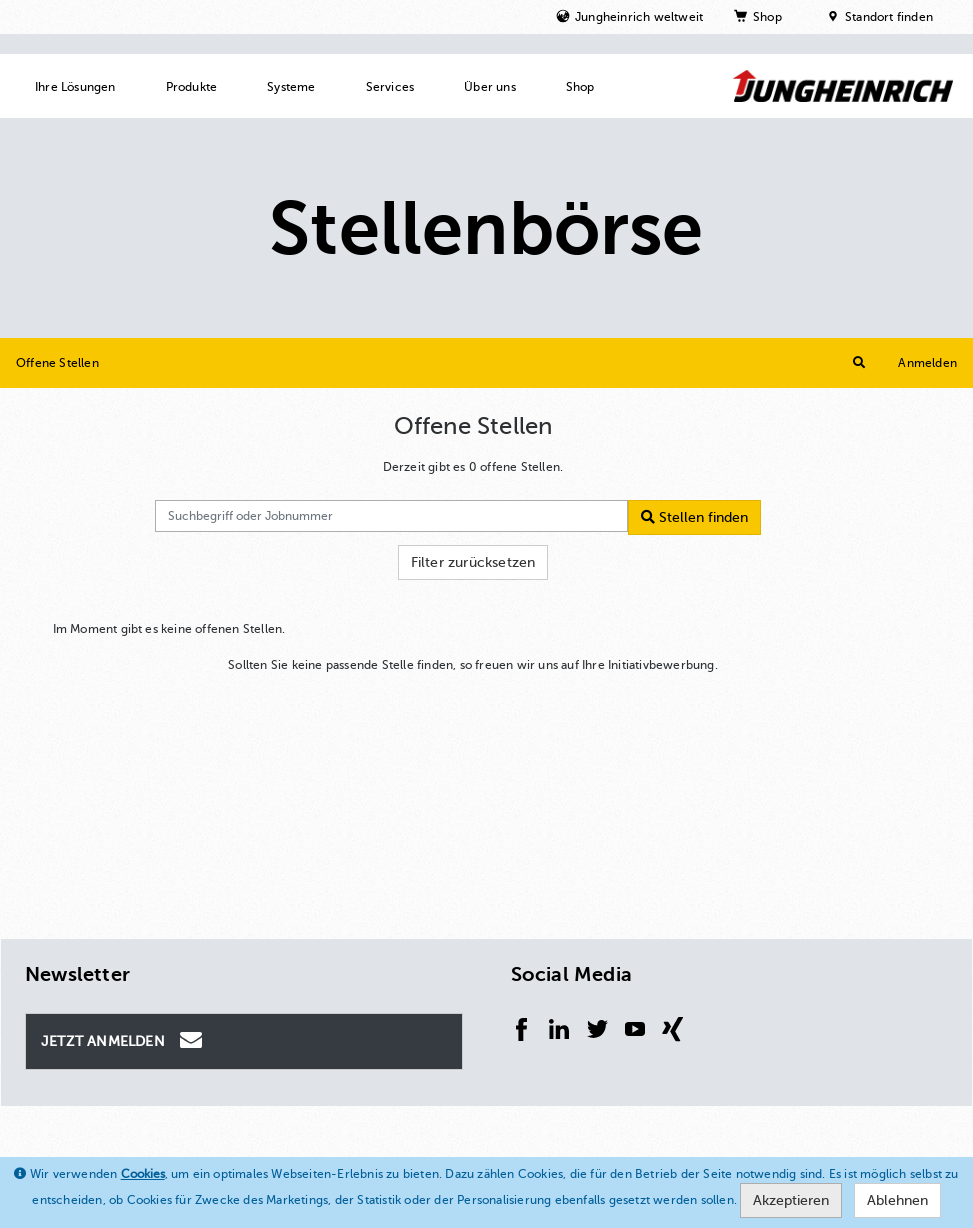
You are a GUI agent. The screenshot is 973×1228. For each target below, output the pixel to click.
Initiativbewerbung (661, 665)
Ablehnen (897, 1200)
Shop (767, 17)
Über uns (490, 87)
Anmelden (927, 363)
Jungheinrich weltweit (639, 17)
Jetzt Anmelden (124, 1040)
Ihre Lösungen (75, 87)
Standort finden (889, 17)
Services (390, 87)
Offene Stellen (57, 363)
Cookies (143, 1174)
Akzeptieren (791, 1200)
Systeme (291, 87)
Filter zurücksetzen (473, 562)
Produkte (192, 87)
